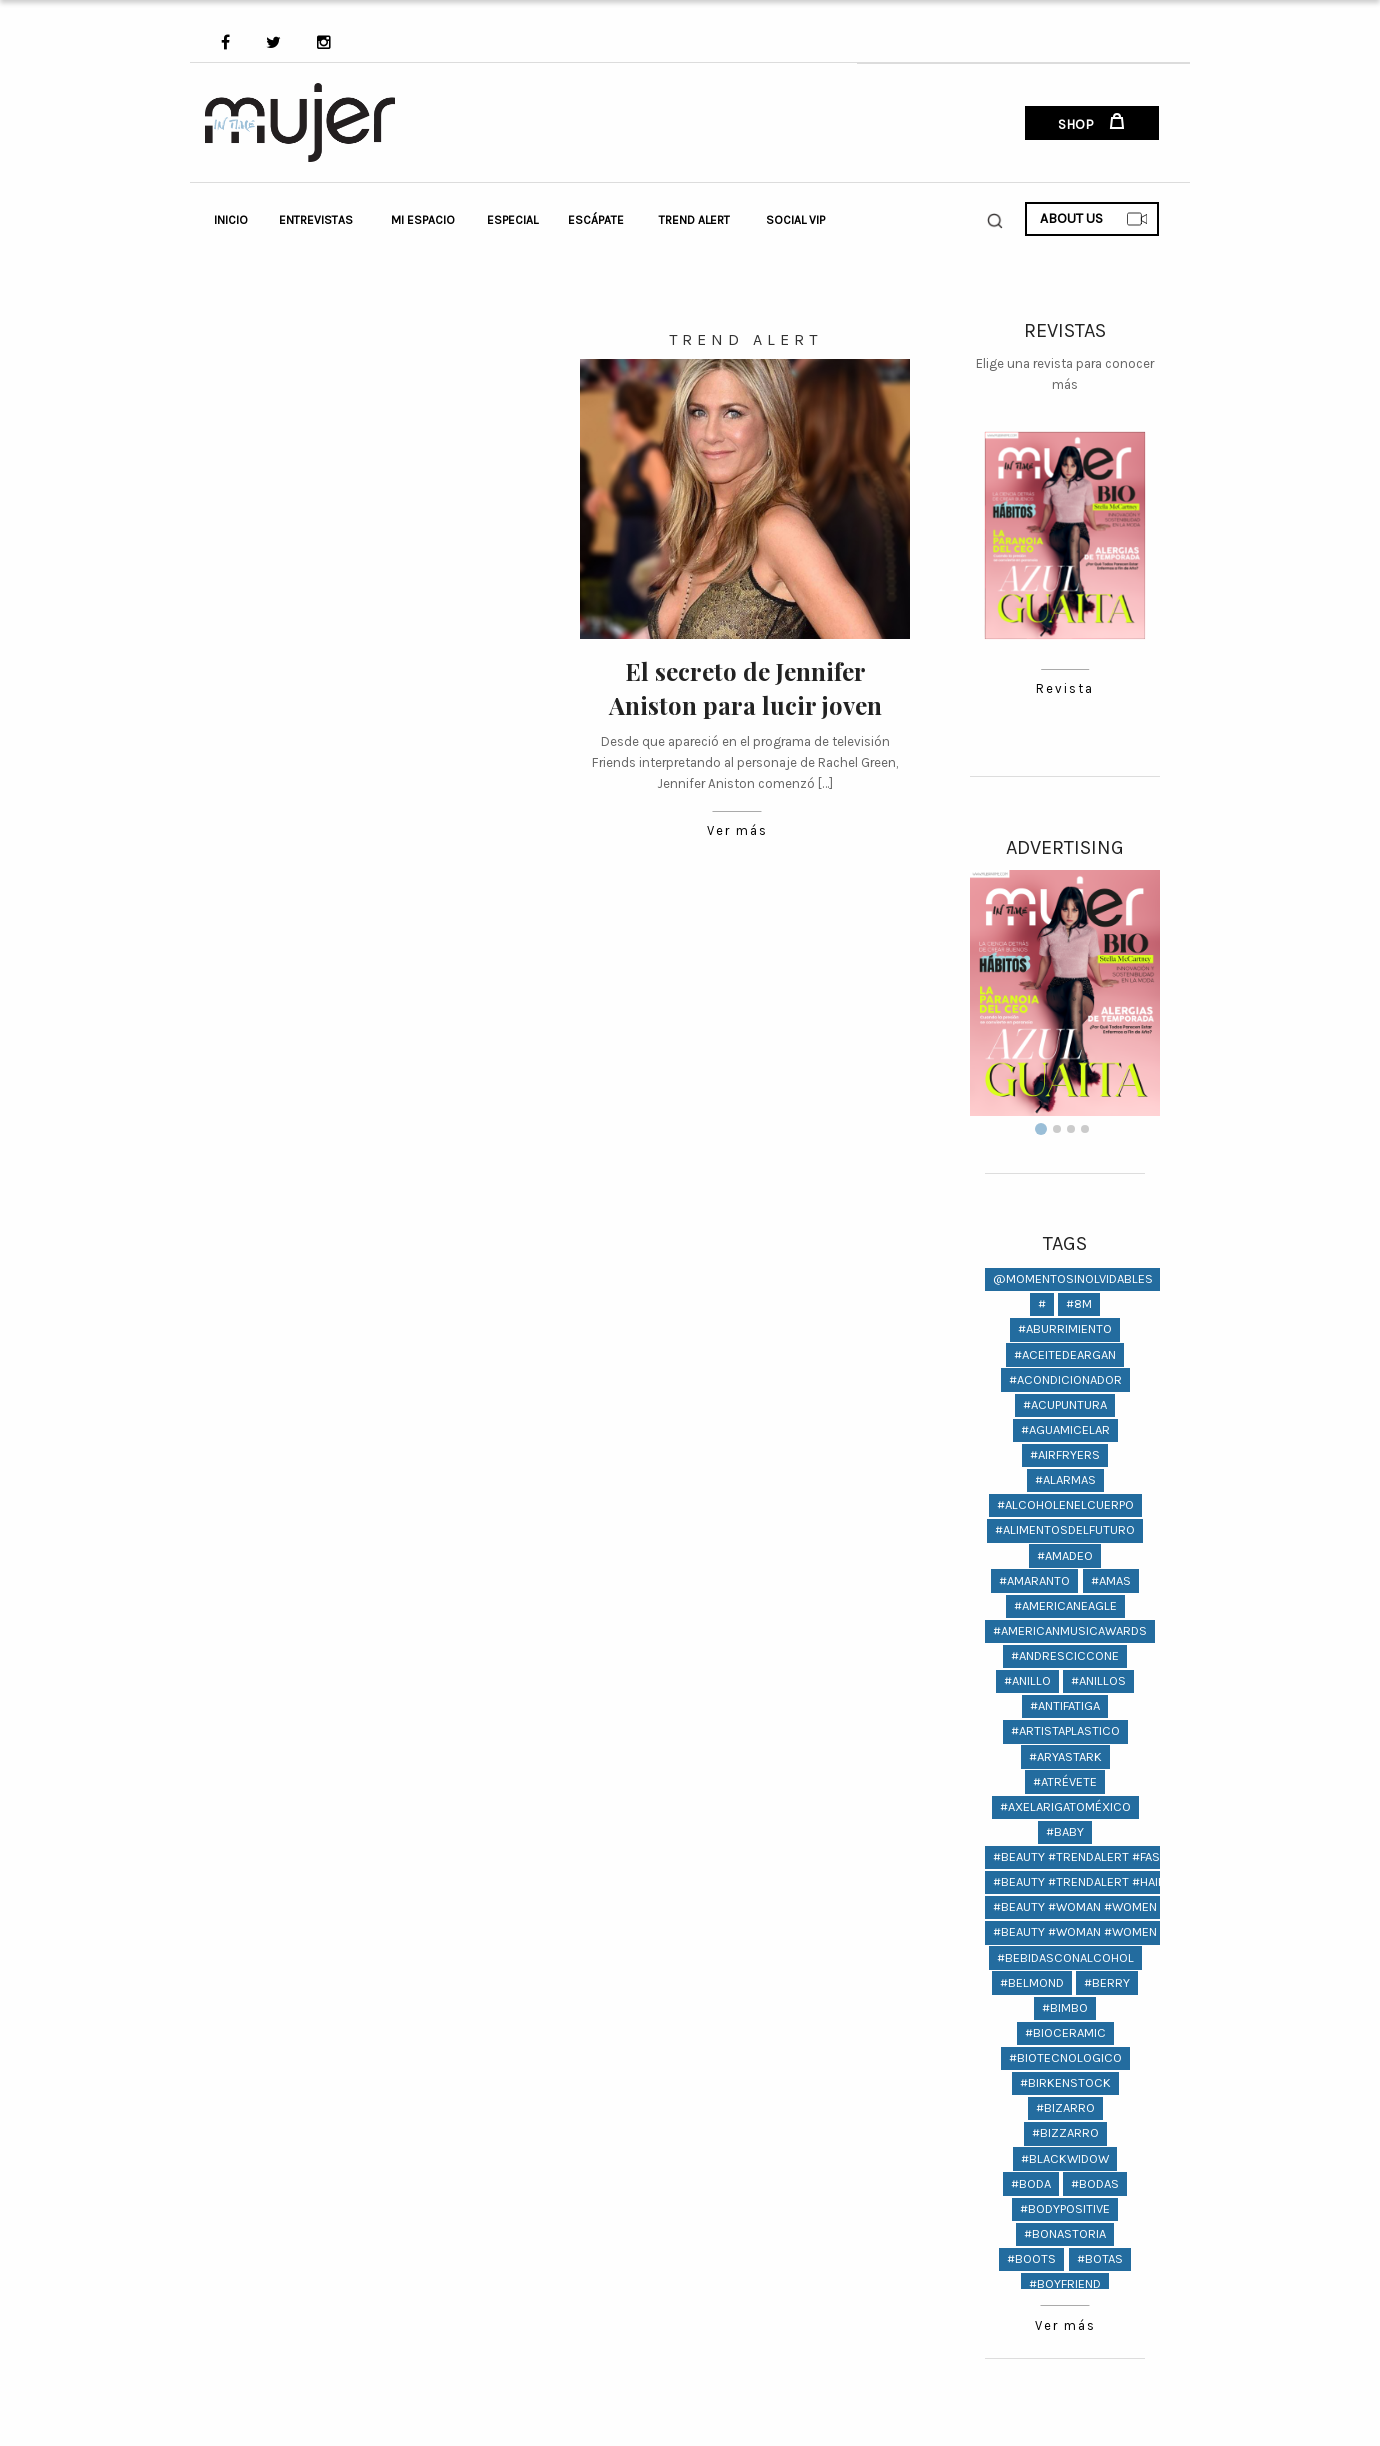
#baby (1065, 1831)
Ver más (737, 831)
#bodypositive (1065, 2208)
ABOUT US (1094, 219)
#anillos (1098, 1680)
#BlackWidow (1065, 2158)
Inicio (231, 220)
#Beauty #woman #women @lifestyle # (1117, 1906)
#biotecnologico (1065, 2057)
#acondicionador (1065, 1379)
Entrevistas (316, 220)
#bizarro (1065, 2107)
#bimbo (1065, 2007)
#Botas (1100, 2258)
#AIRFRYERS (1065, 1454)
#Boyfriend (1065, 2283)
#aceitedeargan (1065, 1354)
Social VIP (795, 220)
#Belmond (1032, 1982)
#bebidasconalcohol (1065, 1957)
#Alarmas (1065, 1479)
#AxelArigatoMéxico (1065, 1806)
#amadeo (1065, 1555)
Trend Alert (694, 220)
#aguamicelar (1065, 1429)
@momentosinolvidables (1073, 1278)
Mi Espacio (423, 220)
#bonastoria (1065, 2233)
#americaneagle (1065, 1605)
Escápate (596, 220)
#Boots (1031, 2258)
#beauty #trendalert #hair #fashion (1109, 1881)
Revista (1064, 689)
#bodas (1095, 2183)
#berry (1107, 1982)
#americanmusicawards (1070, 1630)
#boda (1031, 2183)
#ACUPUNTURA (1065, 1404)
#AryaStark (1065, 1756)
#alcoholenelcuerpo (1065, 1504)
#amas (1111, 1580)
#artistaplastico (1065, 1730)
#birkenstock (1065, 2082)
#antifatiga (1065, 1705)
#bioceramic (1065, 2032)
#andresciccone (1065, 1655)
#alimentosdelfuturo (1065, 1529)
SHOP (1091, 123)
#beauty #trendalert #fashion (1090, 1856)
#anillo (1027, 1680)
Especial (512, 220)
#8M (1079, 1303)
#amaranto (1034, 1580)
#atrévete (1065, 1781)
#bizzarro (1065, 2132)
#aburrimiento (1065, 1328)
